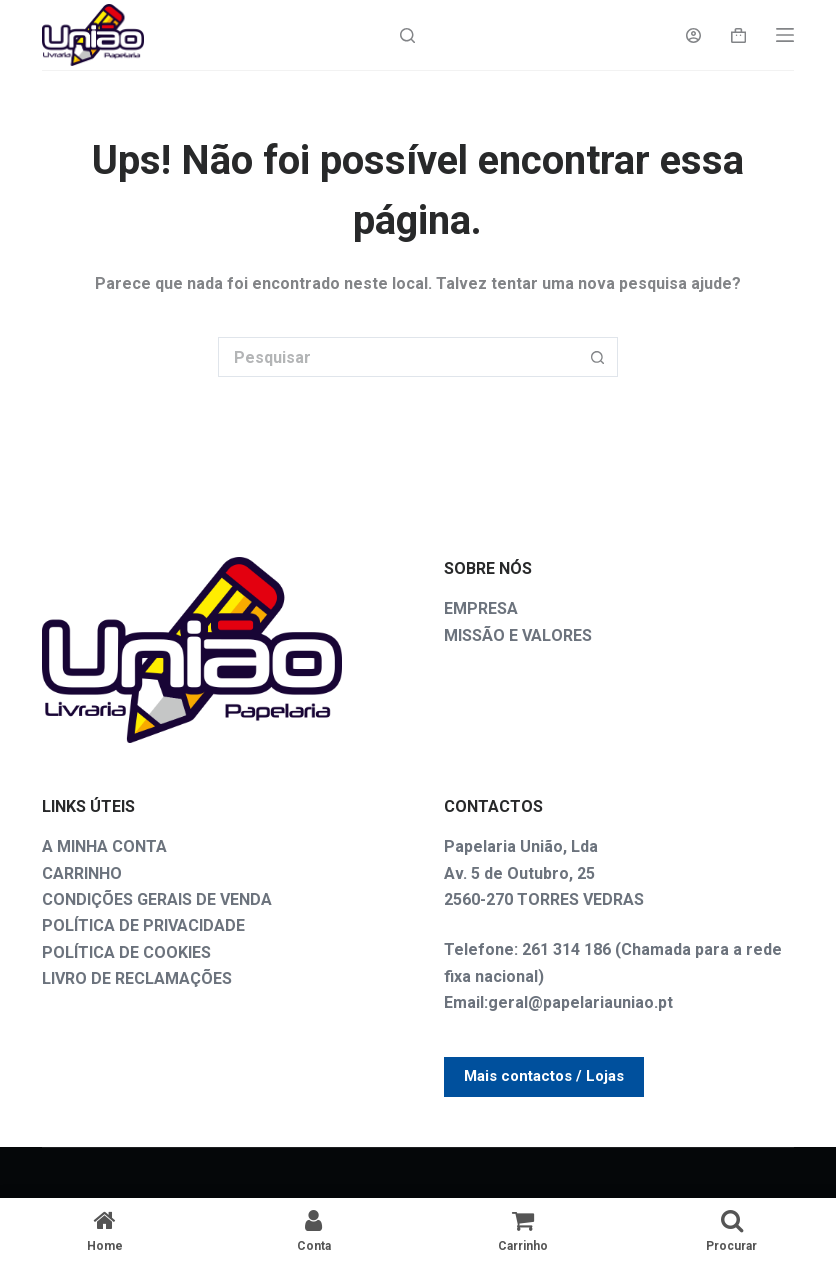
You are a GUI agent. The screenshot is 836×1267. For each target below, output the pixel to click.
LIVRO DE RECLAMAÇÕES (137, 978)
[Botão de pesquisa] (598, 357)
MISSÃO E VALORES (518, 635)
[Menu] (785, 35)
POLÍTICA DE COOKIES (126, 952)
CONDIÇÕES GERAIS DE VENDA (157, 899)
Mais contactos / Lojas (544, 1076)
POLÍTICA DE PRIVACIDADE (143, 925)
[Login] (693, 35)
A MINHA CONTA (104, 846)
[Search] (407, 35)
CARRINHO (82, 873)
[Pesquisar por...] (398, 357)
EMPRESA (481, 608)
